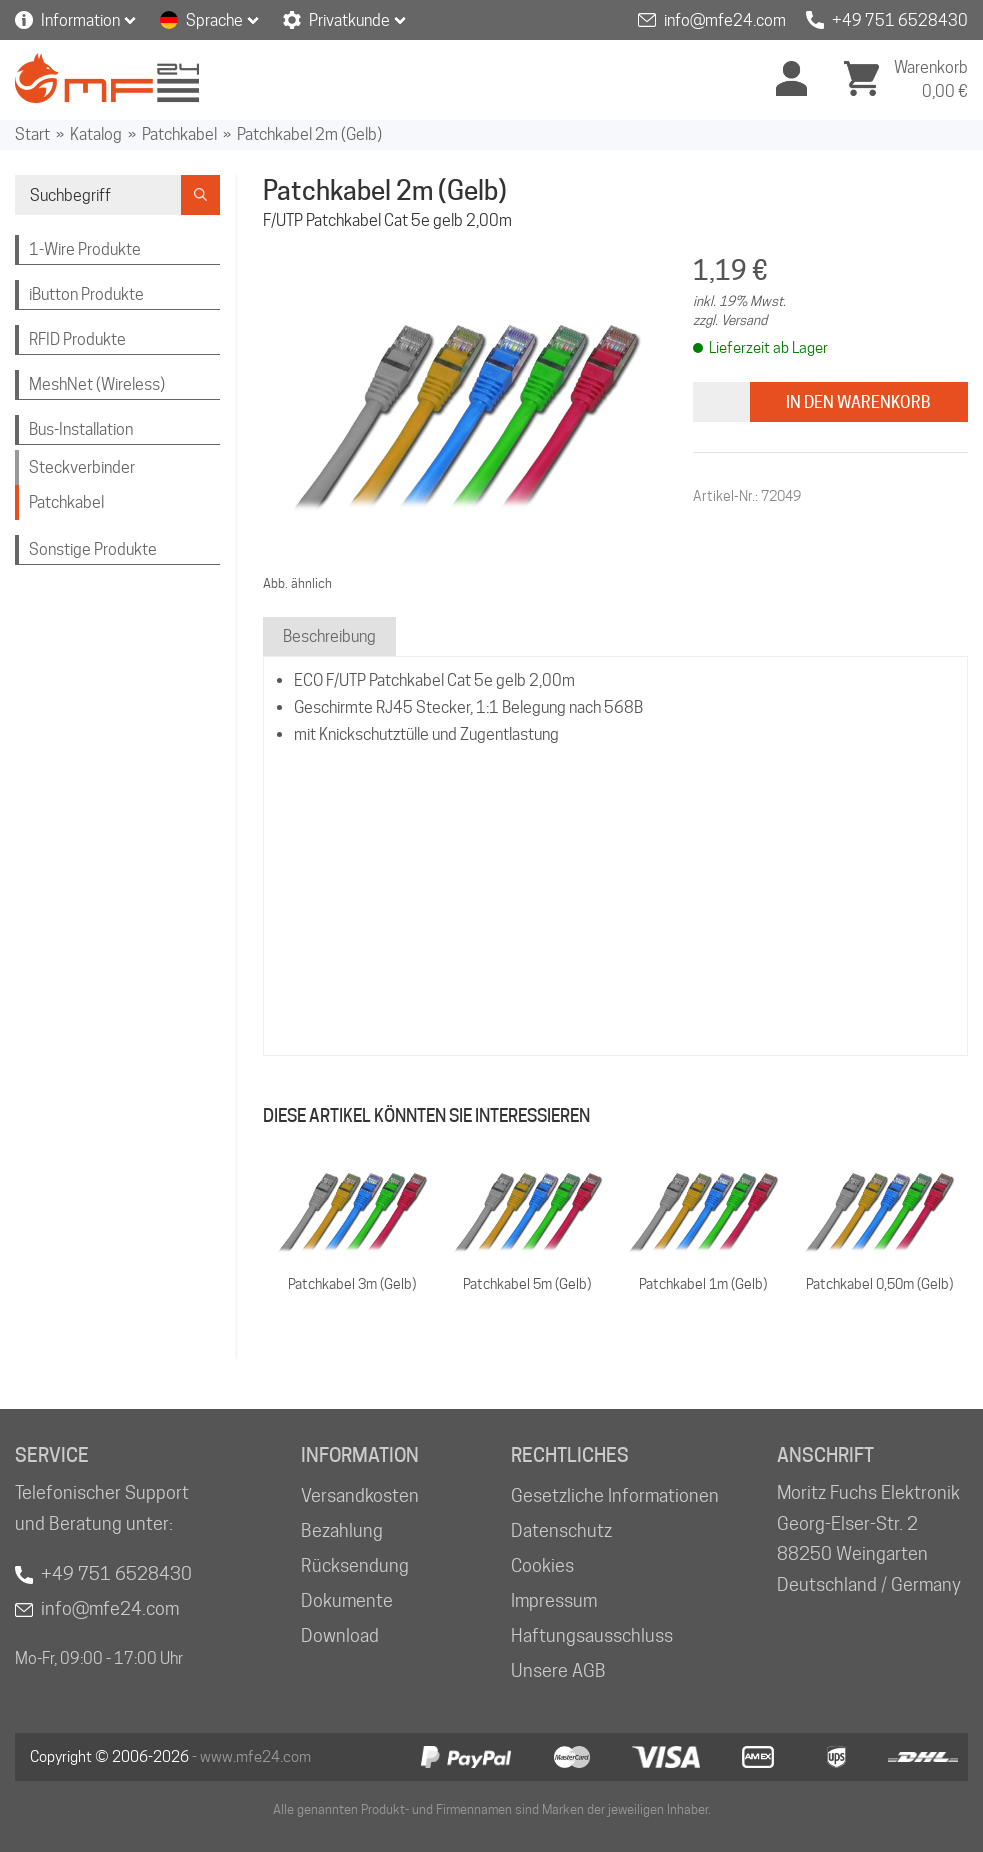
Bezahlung (342, 1530)
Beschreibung (329, 636)
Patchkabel (179, 134)
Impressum (554, 1600)
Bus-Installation (81, 429)
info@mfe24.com (725, 20)
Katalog (96, 134)
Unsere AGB (558, 1670)
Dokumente (347, 1600)
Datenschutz (561, 1530)
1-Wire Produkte (85, 249)
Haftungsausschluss (592, 1635)
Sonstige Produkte (93, 549)
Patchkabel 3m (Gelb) (352, 1284)
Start (32, 134)
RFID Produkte (77, 339)
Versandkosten (360, 1495)
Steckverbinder (82, 467)
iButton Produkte (86, 294)
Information (80, 20)
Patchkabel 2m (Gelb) (309, 134)
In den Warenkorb (858, 402)
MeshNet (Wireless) (97, 384)
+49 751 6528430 (900, 20)
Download (340, 1635)
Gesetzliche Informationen (615, 1495)
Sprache (214, 20)
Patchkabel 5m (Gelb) (527, 1284)
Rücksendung (355, 1565)
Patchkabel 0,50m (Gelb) (879, 1284)
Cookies (542, 1565)
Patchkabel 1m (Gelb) (703, 1284)
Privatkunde (349, 20)
